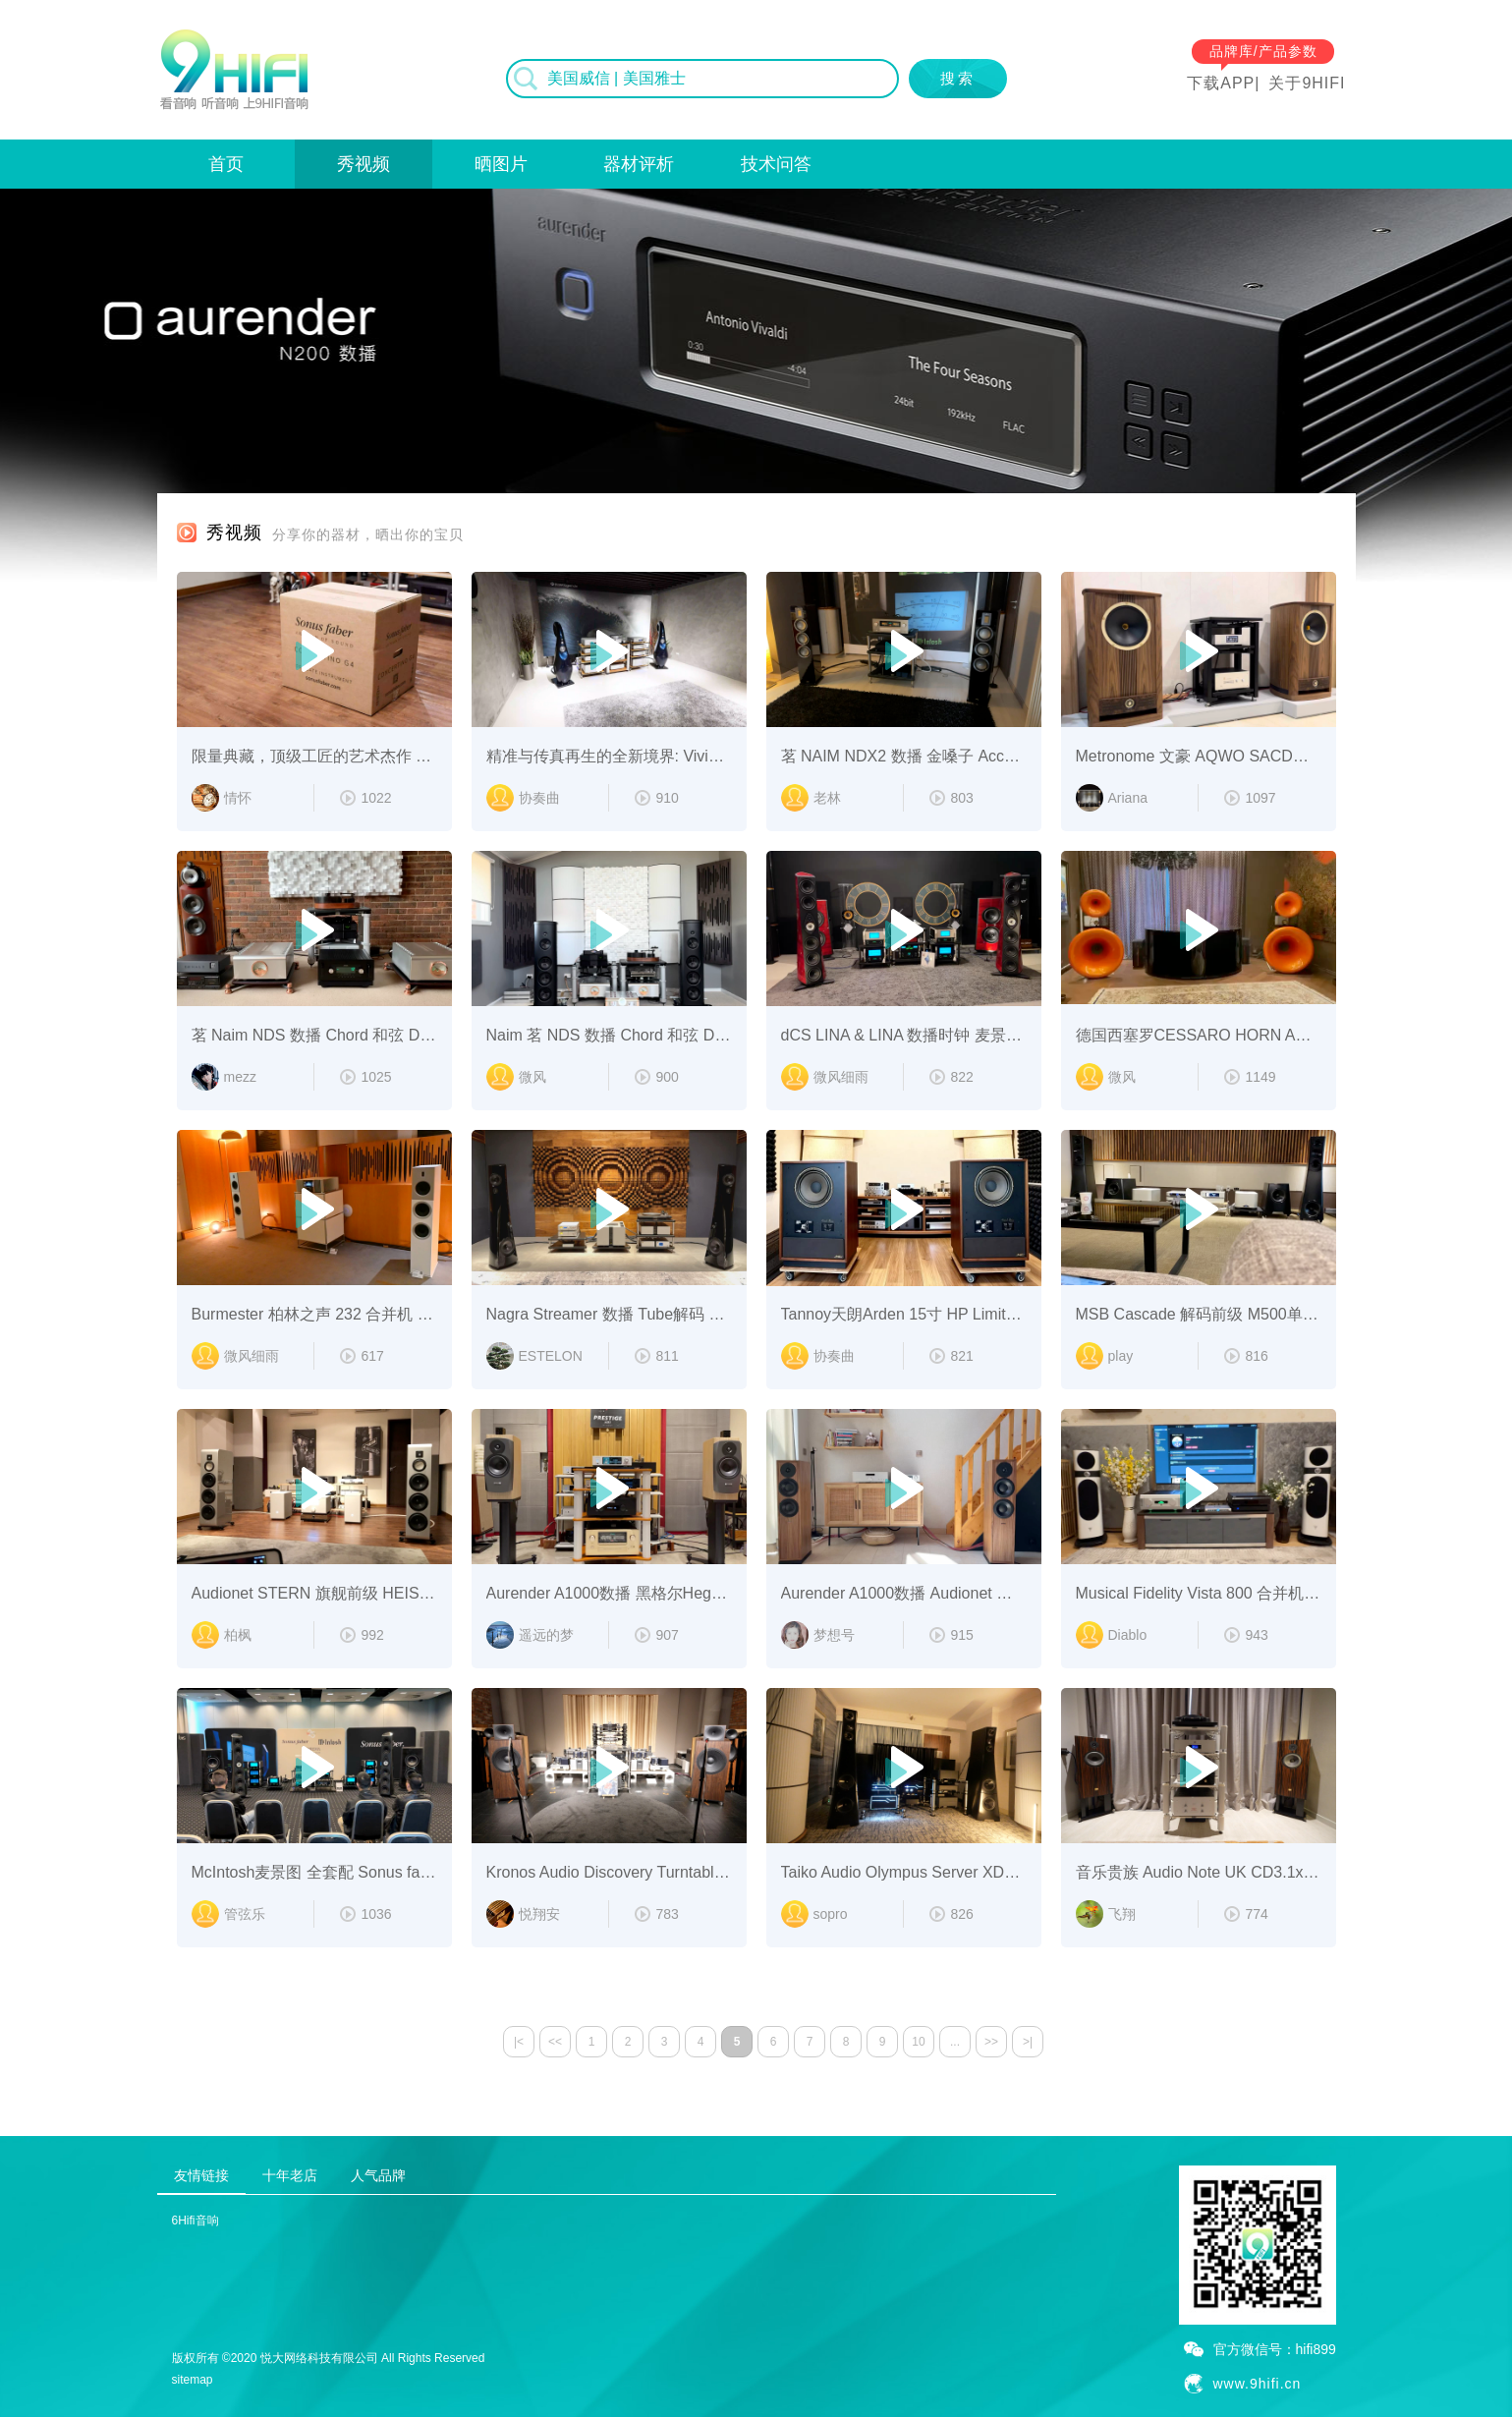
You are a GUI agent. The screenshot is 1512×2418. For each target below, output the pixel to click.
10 (918, 2042)
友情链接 (201, 2175)
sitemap (192, 2380)
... (955, 2042)
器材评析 (638, 164)
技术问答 (776, 164)
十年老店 (289, 2175)
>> (991, 2042)
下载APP (1221, 83)
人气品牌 (378, 2175)
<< (555, 2042)
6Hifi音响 (195, 2220)
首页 (226, 164)
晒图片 (501, 164)
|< (519, 2042)
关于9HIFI (1306, 83)
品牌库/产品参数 (1263, 51)
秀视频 (363, 164)
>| (1028, 2042)
